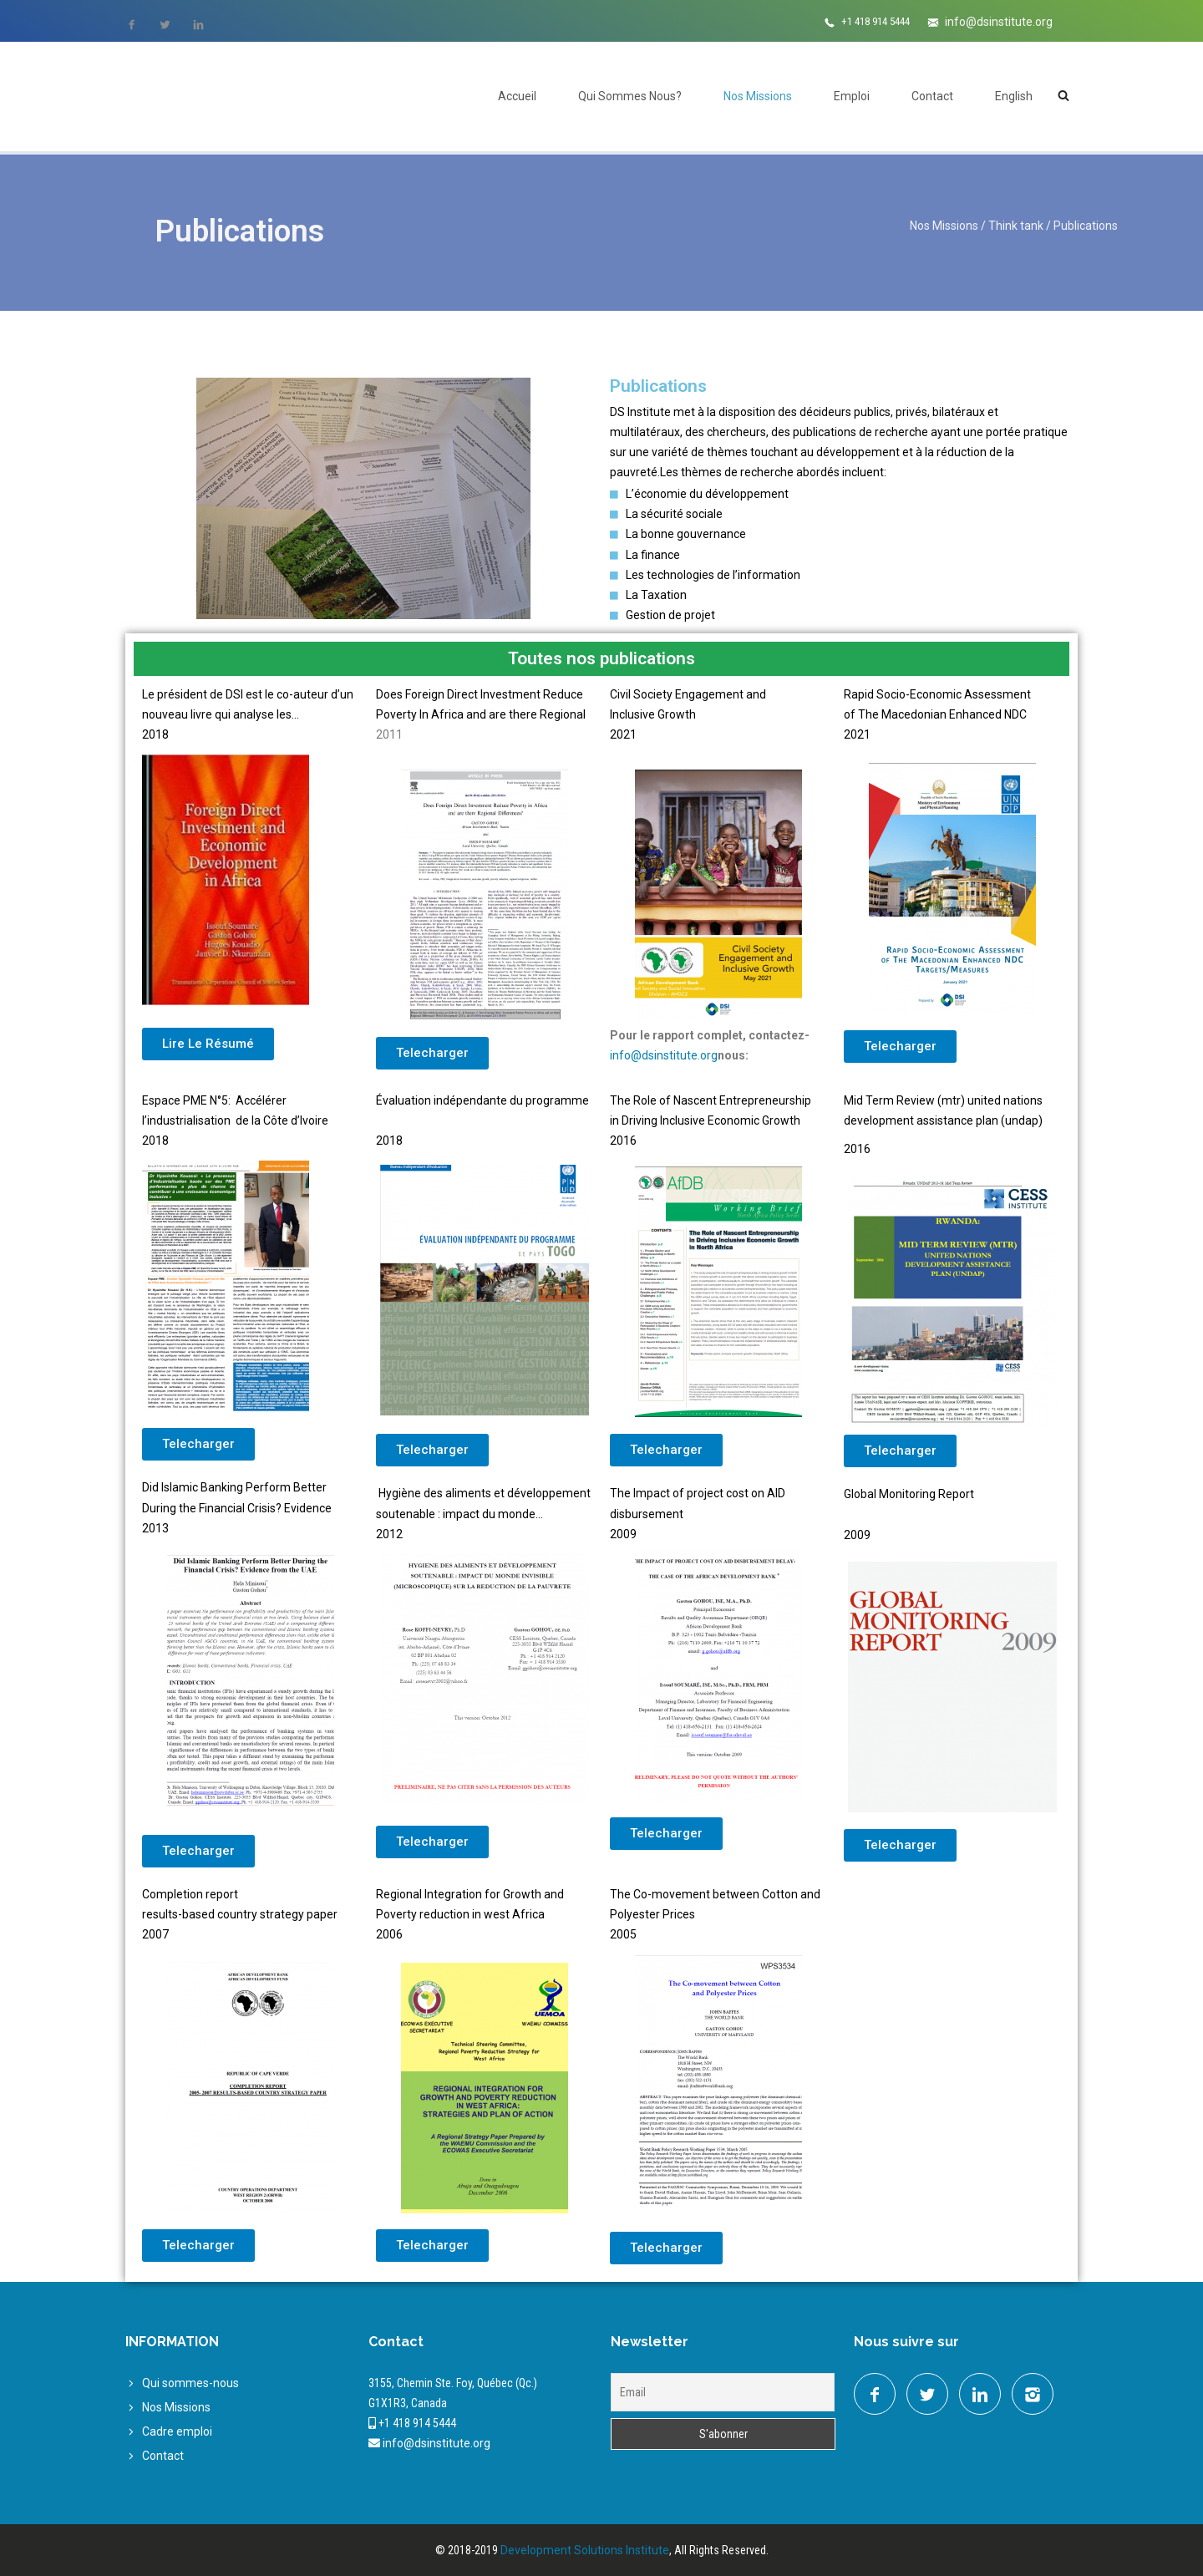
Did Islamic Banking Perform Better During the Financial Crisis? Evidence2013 (237, 1507)
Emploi (852, 96)
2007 (155, 1934)
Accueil (517, 96)
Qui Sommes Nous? (630, 96)
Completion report (190, 1894)
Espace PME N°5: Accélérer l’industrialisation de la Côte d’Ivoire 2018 (235, 1120)
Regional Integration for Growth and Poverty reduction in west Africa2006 (470, 1914)
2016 (623, 1140)
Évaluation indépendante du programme (482, 1100)
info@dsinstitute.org (999, 21)
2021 (857, 734)
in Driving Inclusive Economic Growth (705, 1120)
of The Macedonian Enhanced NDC (935, 714)
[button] (208, 1044)
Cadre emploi (177, 2431)
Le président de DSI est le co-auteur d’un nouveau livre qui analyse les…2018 (247, 714)
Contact (932, 96)
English (1014, 96)
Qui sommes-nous (190, 2383)
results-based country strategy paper (240, 1914)
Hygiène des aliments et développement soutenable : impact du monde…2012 (483, 1513)
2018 (389, 1140)
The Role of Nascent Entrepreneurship (710, 1100)
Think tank (1015, 225)
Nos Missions (757, 96)
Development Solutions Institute (584, 2550)
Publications (1085, 225)
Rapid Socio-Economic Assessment (937, 694)
